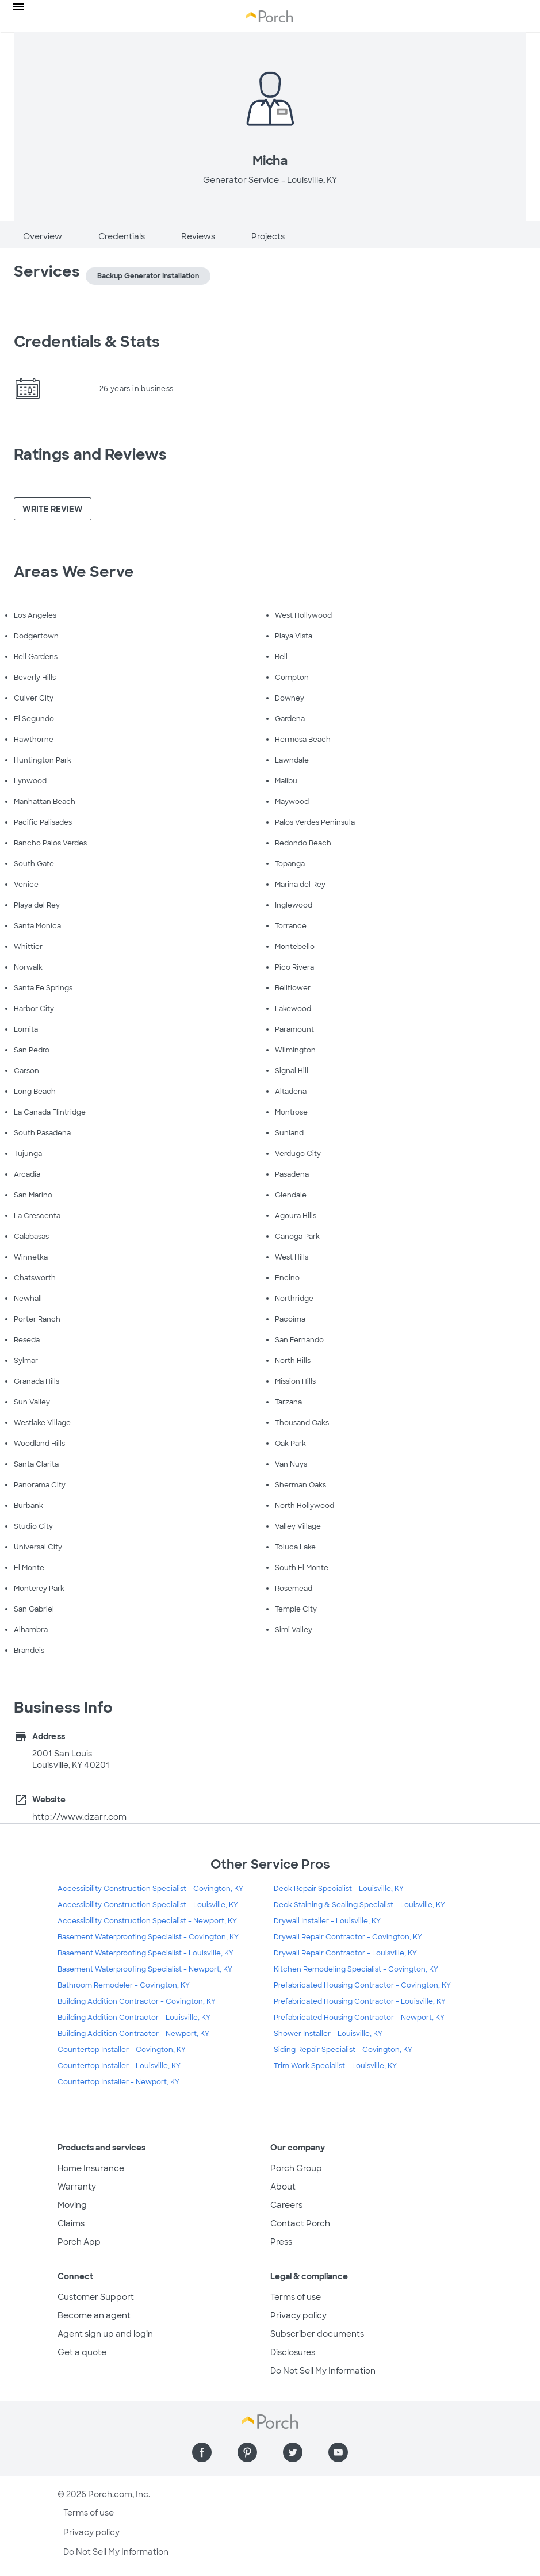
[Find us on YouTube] (338, 2452)
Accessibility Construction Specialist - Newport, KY (147, 1921)
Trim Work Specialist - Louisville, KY (335, 2065)
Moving (72, 2205)
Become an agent (94, 2315)
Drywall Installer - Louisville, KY (327, 1921)
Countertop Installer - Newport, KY (118, 2082)
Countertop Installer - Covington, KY (122, 2049)
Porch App (79, 2242)
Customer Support (96, 2297)
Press (281, 2242)
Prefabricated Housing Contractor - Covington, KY (362, 1985)
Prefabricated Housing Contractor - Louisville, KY (360, 2001)
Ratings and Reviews (90, 454)
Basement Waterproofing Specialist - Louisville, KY (145, 1953)
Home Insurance (91, 2168)
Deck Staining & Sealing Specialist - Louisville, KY (359, 1904)
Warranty (77, 2186)
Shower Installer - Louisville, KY (328, 2033)
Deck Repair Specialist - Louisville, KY (339, 1888)
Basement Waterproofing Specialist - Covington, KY (148, 1937)
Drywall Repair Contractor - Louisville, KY (345, 1953)
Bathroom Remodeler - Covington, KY (124, 1985)
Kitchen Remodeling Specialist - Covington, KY (356, 1969)
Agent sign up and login (105, 2334)
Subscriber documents (317, 2334)
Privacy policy (298, 2315)
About (283, 2186)
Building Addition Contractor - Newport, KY (133, 2033)
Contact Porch (300, 2223)
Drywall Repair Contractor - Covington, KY (348, 1937)
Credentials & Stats (87, 341)
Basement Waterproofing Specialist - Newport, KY (145, 1969)
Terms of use (295, 2297)
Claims (71, 2223)
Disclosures (292, 2352)
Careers (286, 2205)
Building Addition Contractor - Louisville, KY (134, 2017)
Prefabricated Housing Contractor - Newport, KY (359, 2017)
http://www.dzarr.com (79, 1817)
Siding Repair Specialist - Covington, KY (343, 2049)
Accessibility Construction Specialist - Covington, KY (150, 1888)
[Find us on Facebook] (202, 2452)
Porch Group (296, 2168)
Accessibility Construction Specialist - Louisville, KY (148, 1904)
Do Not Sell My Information (323, 2371)
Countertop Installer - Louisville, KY (119, 2065)
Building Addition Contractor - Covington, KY (137, 2001)
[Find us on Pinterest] (247, 2452)
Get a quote (82, 2352)
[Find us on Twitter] (292, 2452)
